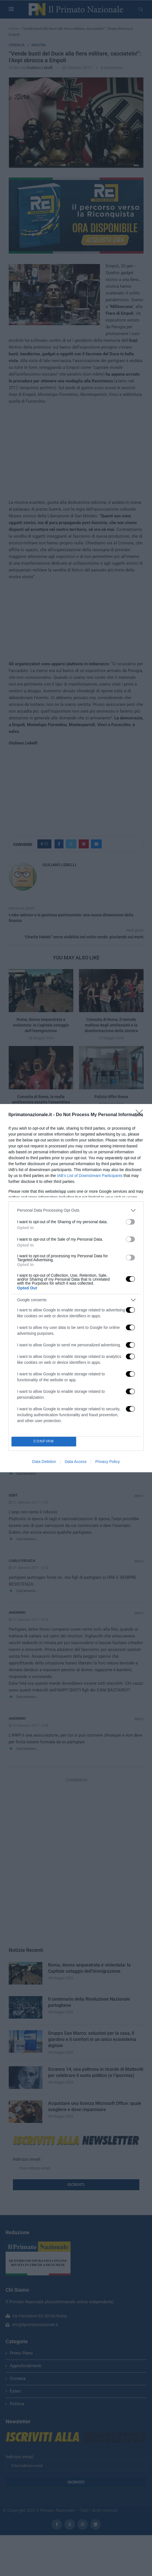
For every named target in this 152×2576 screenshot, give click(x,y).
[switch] (130, 1222)
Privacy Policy (107, 1461)
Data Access (76, 1461)
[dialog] (76, 1288)
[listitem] (76, 1210)
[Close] (141, 1115)
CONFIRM (43, 1441)
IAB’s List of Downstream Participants (89, 1175)
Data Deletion (44, 1461)
